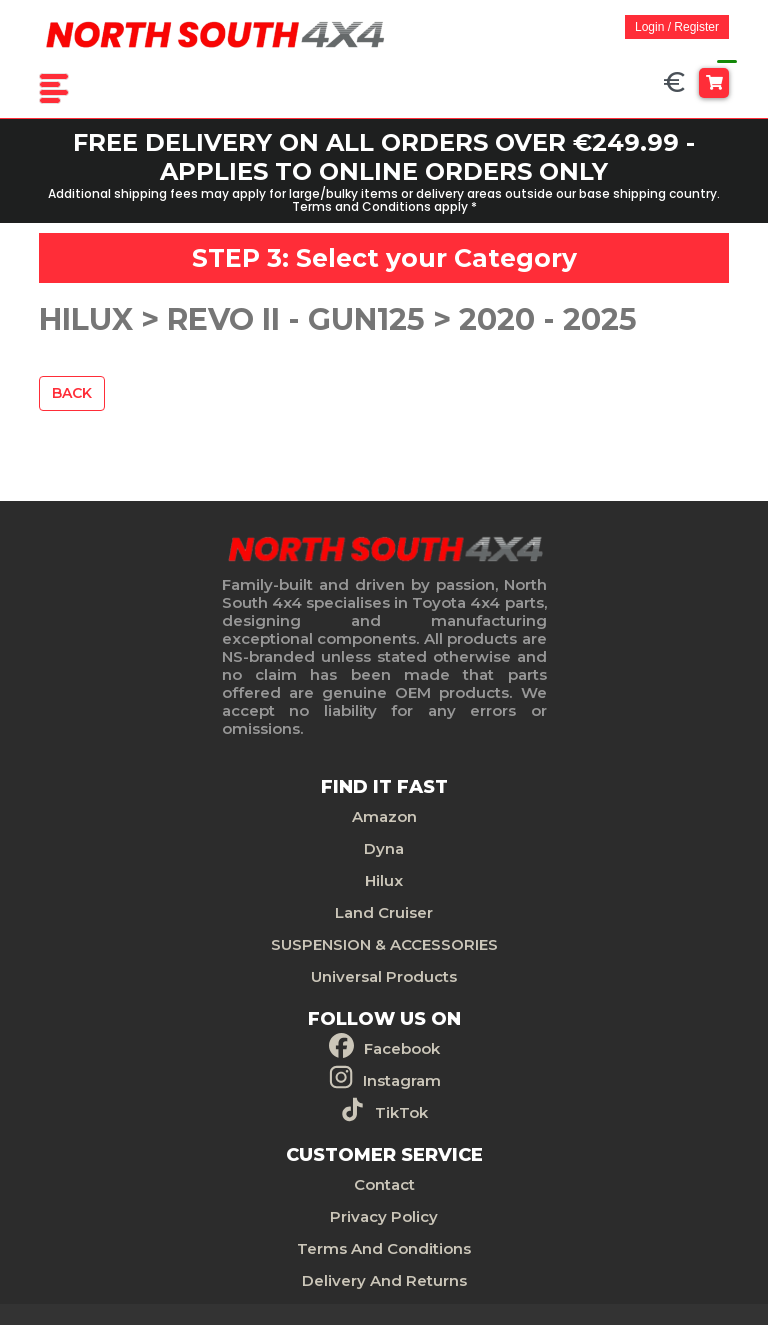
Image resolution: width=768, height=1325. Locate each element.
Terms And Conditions (384, 1248)
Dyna (384, 848)
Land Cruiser (384, 912)
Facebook (402, 1048)
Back (72, 393)
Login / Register (677, 27)
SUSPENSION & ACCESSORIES (384, 944)
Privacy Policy (384, 1216)
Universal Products (384, 976)
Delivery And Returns (384, 1280)
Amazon (384, 816)
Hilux (384, 880)
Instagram (402, 1080)
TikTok (401, 1112)
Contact (384, 1184)
